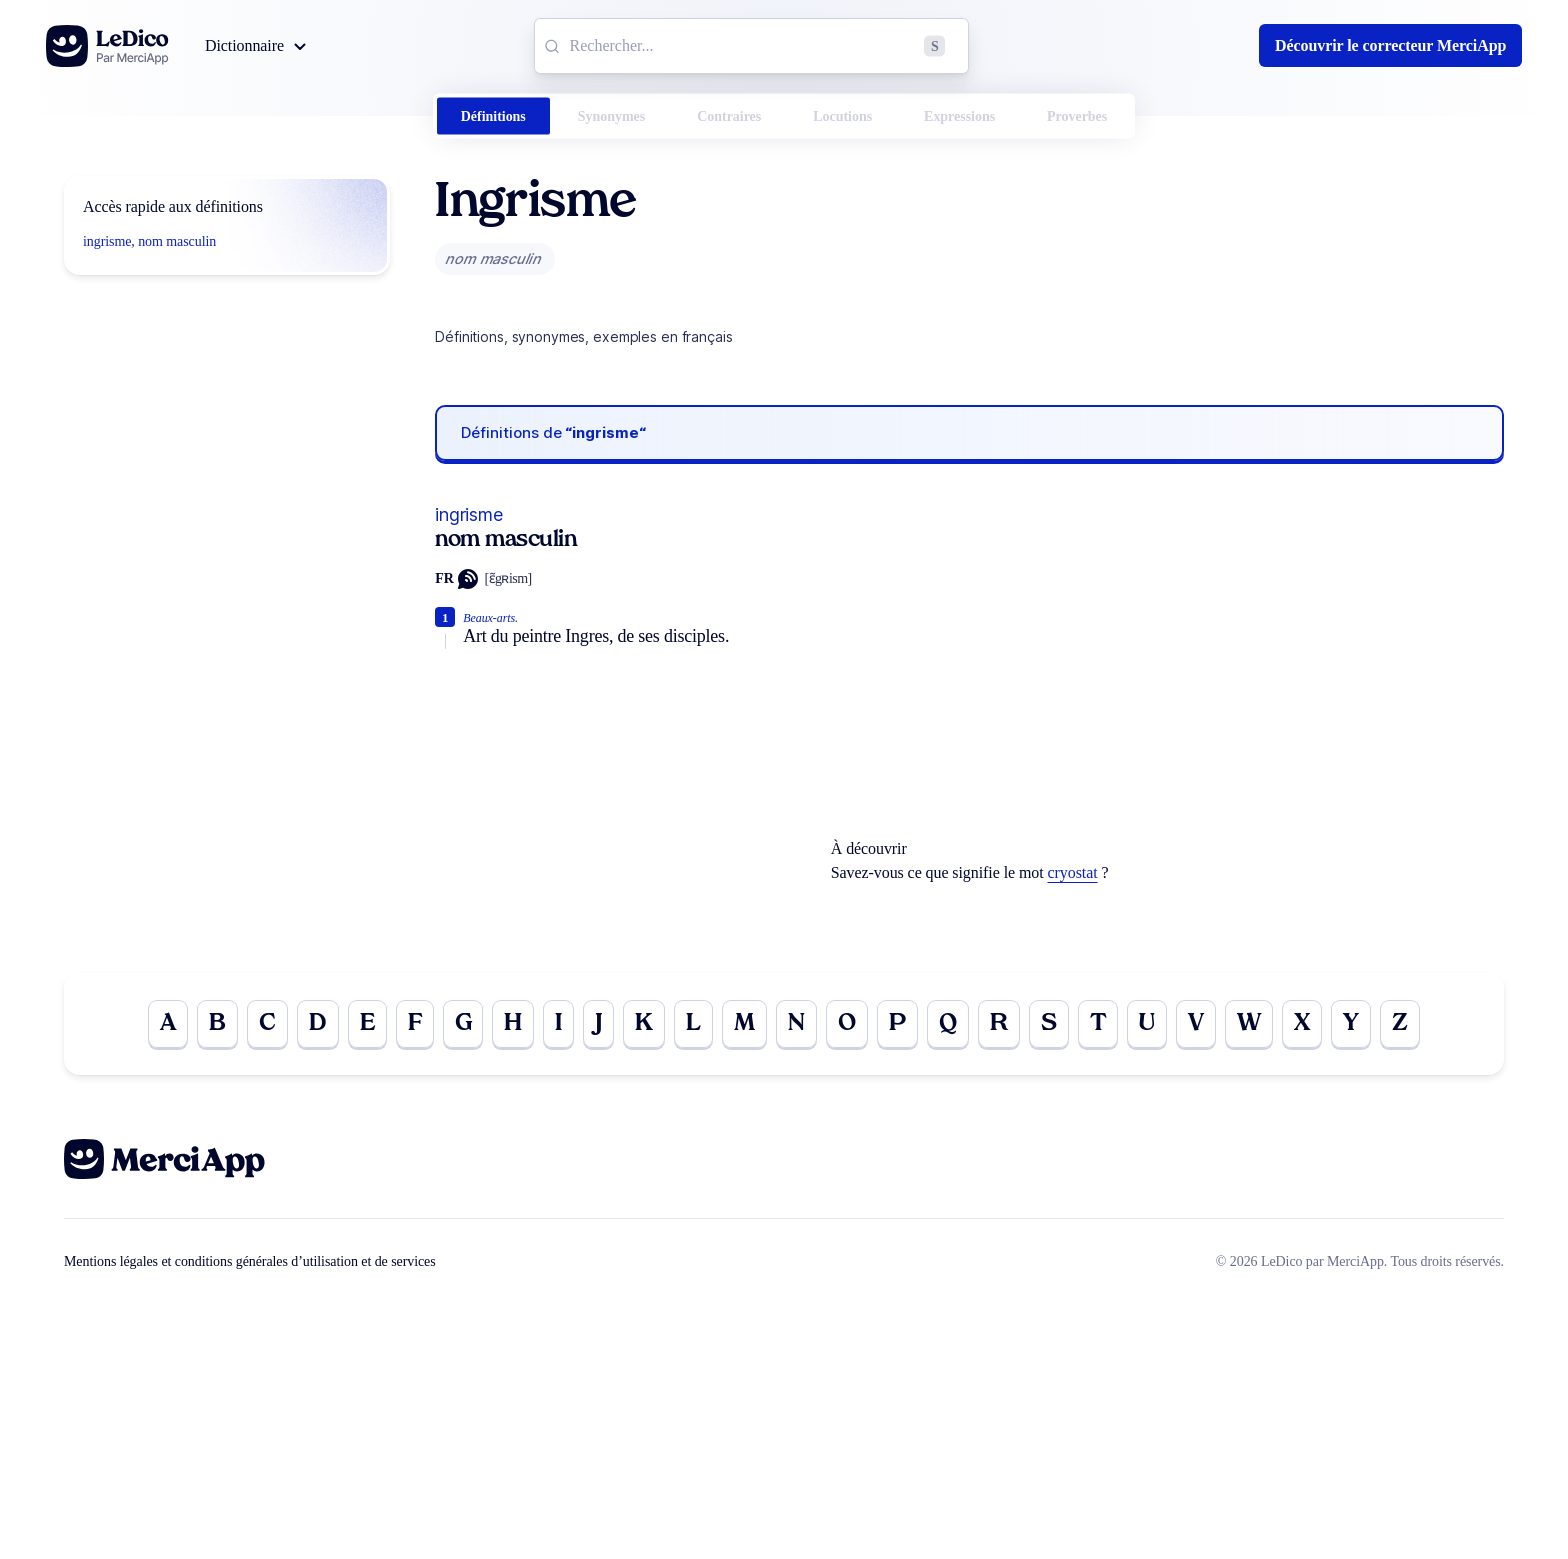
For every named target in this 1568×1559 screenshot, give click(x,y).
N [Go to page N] (796, 1024)
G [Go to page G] (463, 1024)
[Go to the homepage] (107, 46)
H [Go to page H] (513, 1024)
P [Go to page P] (897, 1024)
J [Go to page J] (598, 1024)
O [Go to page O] (847, 1024)
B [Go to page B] (217, 1024)
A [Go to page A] (168, 1024)
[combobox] (751, 46)
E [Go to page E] (367, 1024)
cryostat (1073, 872)
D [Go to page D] (318, 1024)
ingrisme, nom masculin (149, 241)
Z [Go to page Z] (1400, 1024)
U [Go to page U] (1147, 1024)
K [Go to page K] (644, 1024)
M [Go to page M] (744, 1024)
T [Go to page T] (1098, 1024)
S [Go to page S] (1049, 1024)
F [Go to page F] (415, 1024)
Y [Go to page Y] (1351, 1024)
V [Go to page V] (1196, 1024)
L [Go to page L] (693, 1024)
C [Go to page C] (267, 1024)
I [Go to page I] (558, 1024)
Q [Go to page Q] (948, 1024)
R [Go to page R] (999, 1024)
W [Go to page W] (1249, 1024)
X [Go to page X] (1302, 1024)
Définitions (493, 116)
